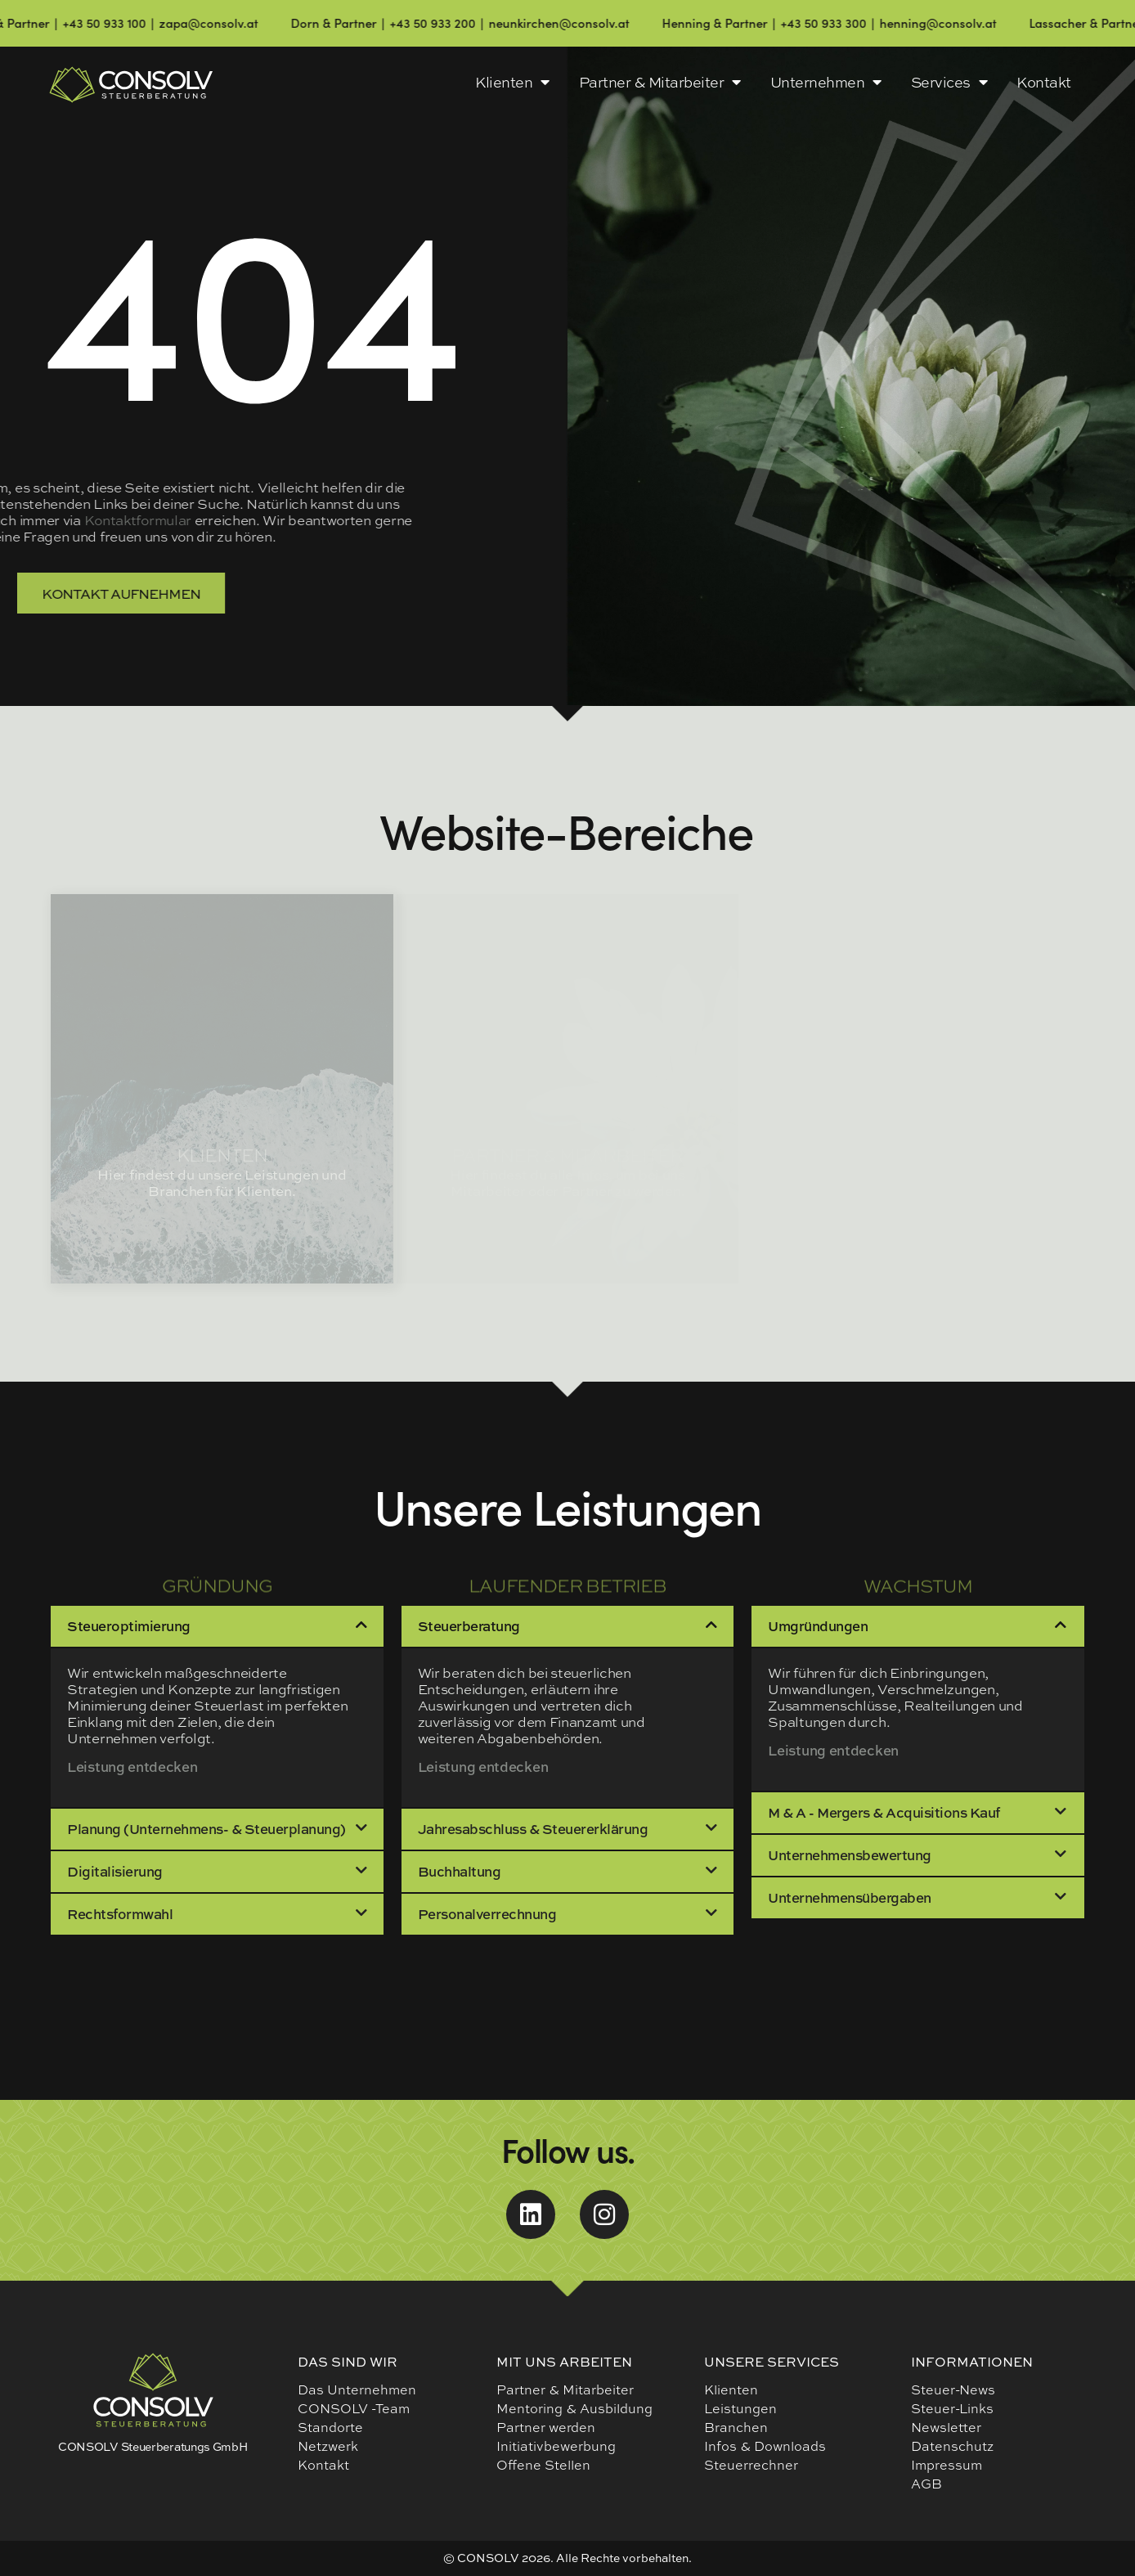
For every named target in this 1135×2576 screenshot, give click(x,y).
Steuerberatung (469, 1625)
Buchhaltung (459, 1871)
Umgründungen (818, 1625)
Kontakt (1043, 82)
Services (949, 81)
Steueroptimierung (129, 1625)
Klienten (512, 81)
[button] (217, 1626)
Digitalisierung (115, 1871)
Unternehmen (826, 81)
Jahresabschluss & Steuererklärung (533, 1828)
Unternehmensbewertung (849, 1854)
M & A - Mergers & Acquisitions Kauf (884, 1812)
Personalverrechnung (487, 1913)
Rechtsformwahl (120, 1913)
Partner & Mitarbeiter (660, 81)
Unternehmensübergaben (849, 1897)
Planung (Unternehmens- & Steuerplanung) (206, 1828)
